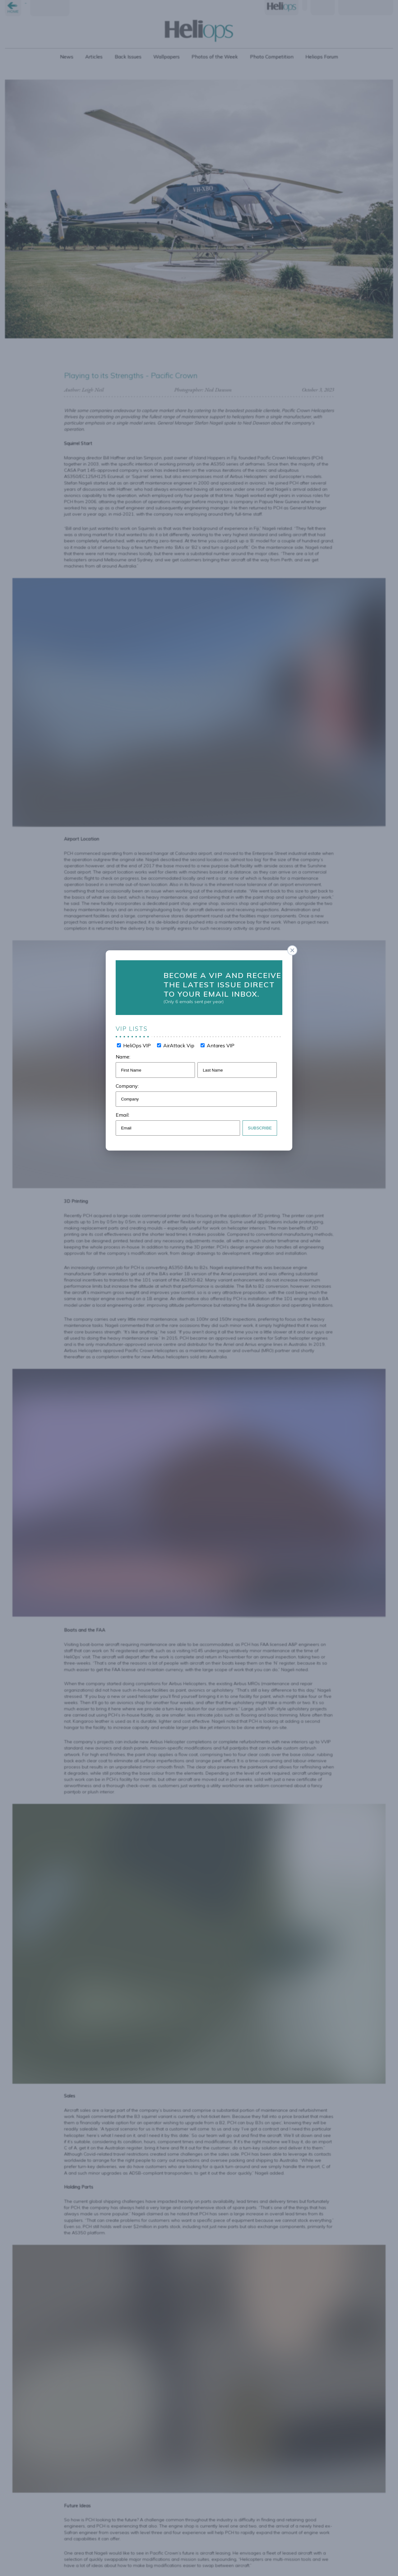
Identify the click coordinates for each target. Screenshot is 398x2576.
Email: (126, 1109)
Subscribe (256, 1121)
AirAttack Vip (179, 1043)
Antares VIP (219, 1043)
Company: (130, 1081)
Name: (127, 1053)
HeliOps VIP (139, 1043)
